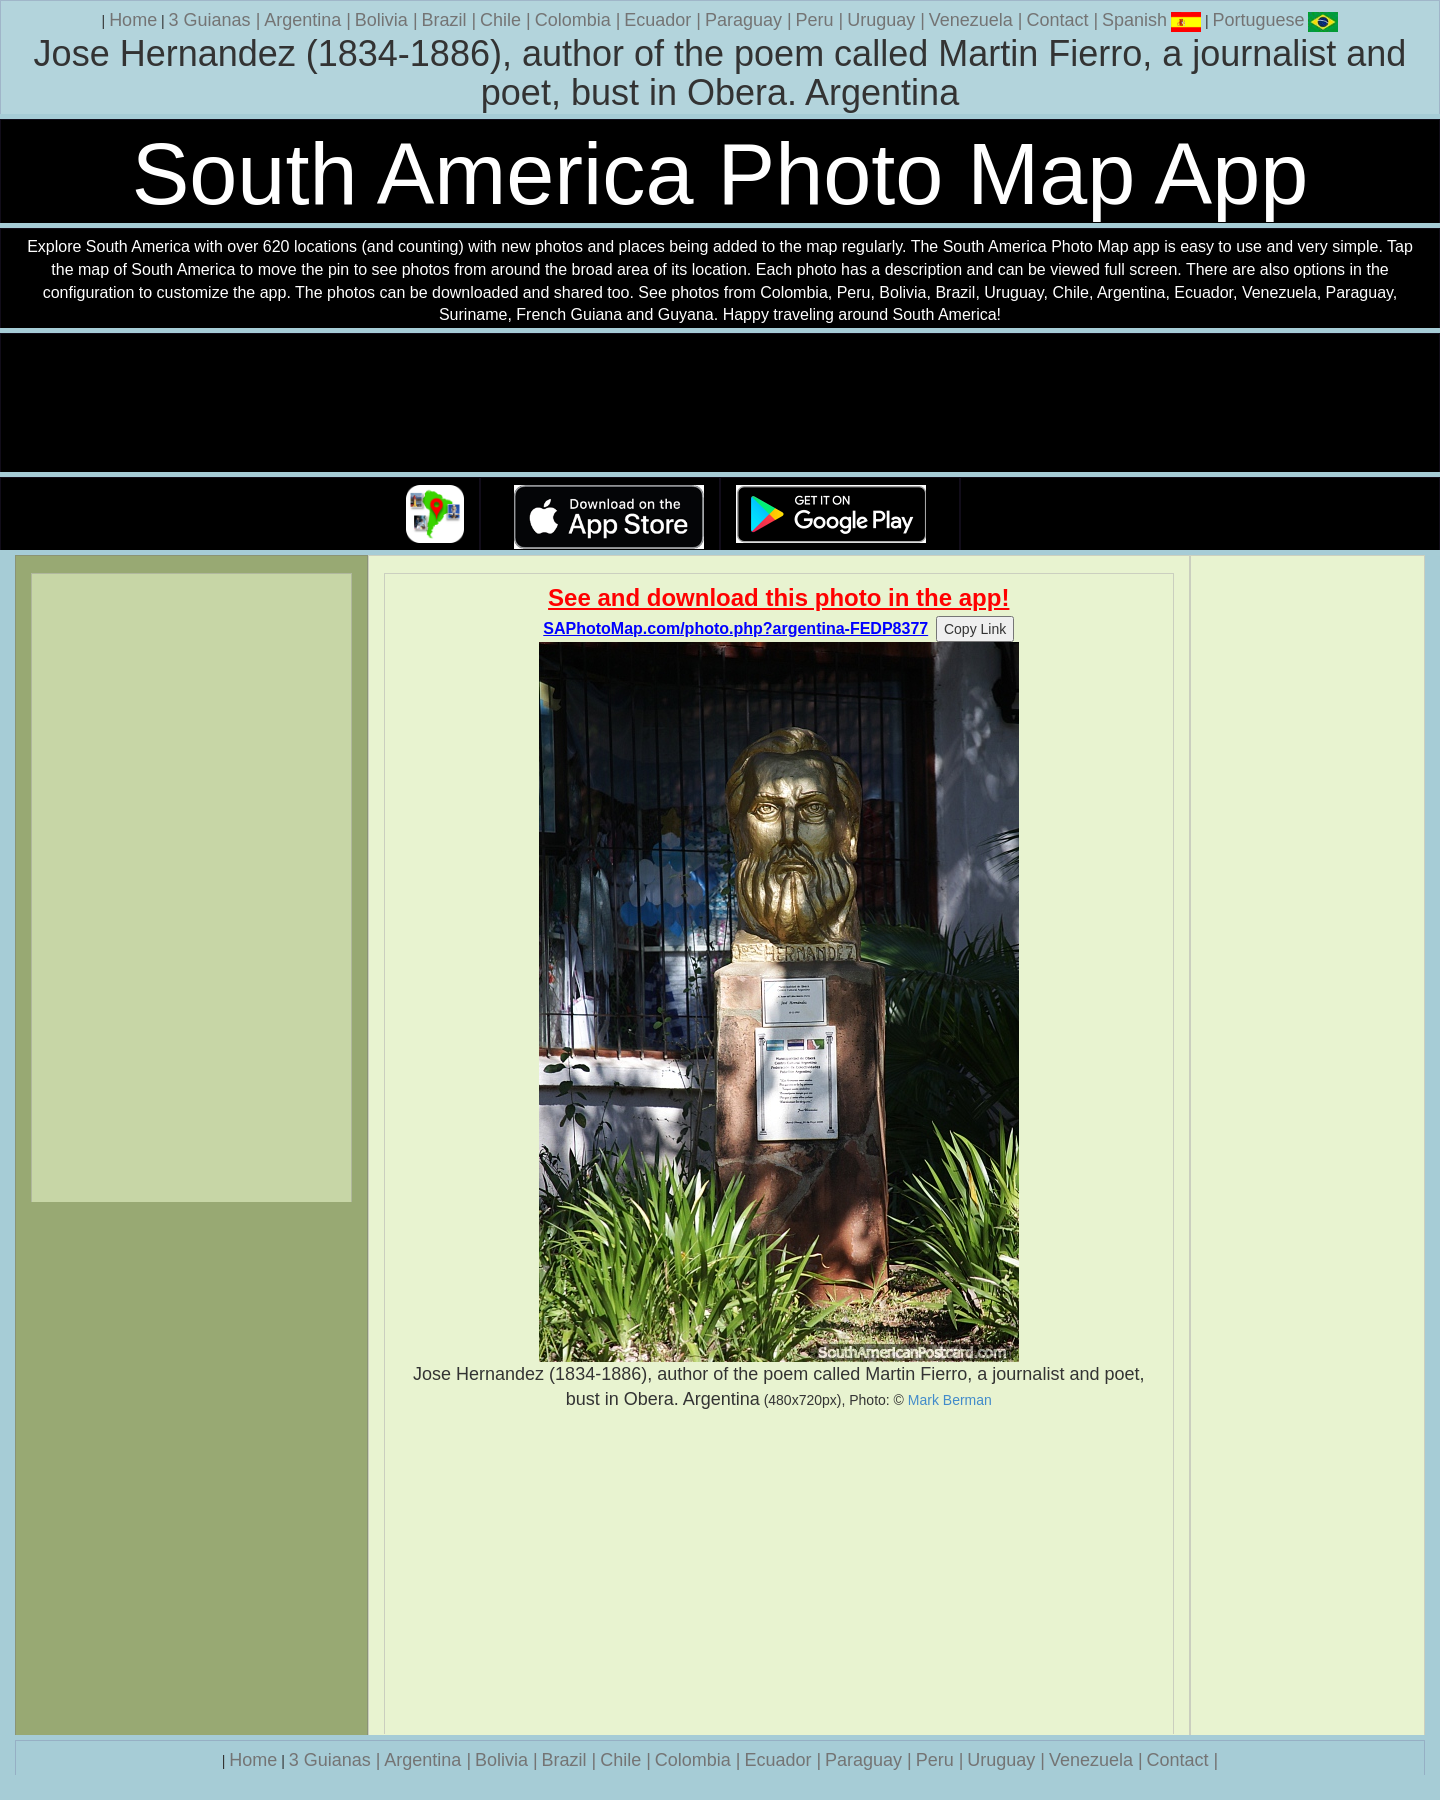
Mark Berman (950, 1400)
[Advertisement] (779, 1573)
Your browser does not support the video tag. (720, 403)
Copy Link (975, 629)
